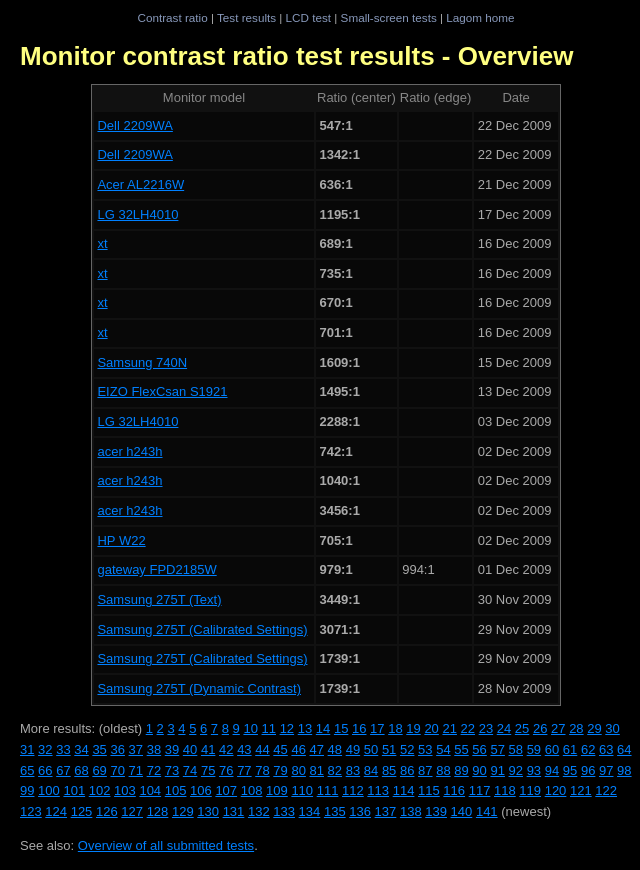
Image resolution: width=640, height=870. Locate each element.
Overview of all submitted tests (166, 845)
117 (480, 790)
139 (436, 811)
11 (269, 728)
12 (287, 728)
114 (404, 790)
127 (132, 811)
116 (454, 790)
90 (479, 770)
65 (27, 770)
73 (172, 770)
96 (588, 770)
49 (353, 749)
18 (395, 728)
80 (298, 770)
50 (371, 749)
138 (411, 811)
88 (443, 770)
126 (107, 811)
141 (487, 811)
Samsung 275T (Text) (159, 599)
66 (45, 770)
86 (407, 770)
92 (516, 770)
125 (82, 811)
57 (497, 749)
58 (516, 749)
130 (208, 811)
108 (252, 790)
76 (226, 770)
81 (317, 770)
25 (522, 728)
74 (190, 770)
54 (443, 749)
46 (298, 749)
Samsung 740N (142, 362)
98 (624, 770)
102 (100, 790)
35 (99, 749)
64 (624, 749)
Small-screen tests (389, 17)
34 (81, 749)
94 (552, 770)
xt (102, 243)
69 (99, 770)
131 (234, 811)
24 (504, 728)
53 (425, 749)
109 (277, 790)
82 (335, 770)
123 (31, 811)
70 (117, 770)
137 (386, 811)
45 (280, 749)
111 (328, 790)
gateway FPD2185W (156, 569)
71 (136, 770)
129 (183, 811)
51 (389, 749)
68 (81, 770)
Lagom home (480, 17)
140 (462, 811)
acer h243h (129, 451)
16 (359, 728)
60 (552, 749)
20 (431, 728)
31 (27, 749)
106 (201, 790)
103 (125, 790)
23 (486, 728)
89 (461, 770)
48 (335, 749)
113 (378, 790)
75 (208, 770)
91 (497, 770)
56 (479, 749)
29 (594, 728)
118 (505, 790)
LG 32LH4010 (137, 214)
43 (244, 749)
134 (310, 811)
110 (302, 790)
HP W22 (121, 540)
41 (208, 749)
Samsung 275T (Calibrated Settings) (202, 629)
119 (530, 790)
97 (606, 770)
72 (154, 770)
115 (429, 790)
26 (540, 728)
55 (461, 749)
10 (250, 728)
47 (317, 749)
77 (244, 770)
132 (259, 811)
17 (377, 728)
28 (576, 728)
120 (556, 790)
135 (335, 811)
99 (27, 790)
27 (558, 728)
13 (305, 728)
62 (588, 749)
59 (534, 749)
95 (570, 770)
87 (425, 770)
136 (360, 811)
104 (150, 790)
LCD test (308, 17)
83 (353, 770)
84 (371, 770)
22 (468, 728)
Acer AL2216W (140, 184)
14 (323, 728)
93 (534, 770)
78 (262, 770)
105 (176, 790)
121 (581, 790)
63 (606, 749)
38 (154, 749)
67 (63, 770)
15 (341, 728)
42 (226, 749)
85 (389, 770)
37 (136, 749)
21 (449, 728)
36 (117, 749)
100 (49, 790)
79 (280, 770)
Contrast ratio (172, 17)
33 (63, 749)
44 (262, 749)
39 (172, 749)
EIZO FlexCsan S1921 (162, 391)
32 (45, 749)
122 (606, 790)
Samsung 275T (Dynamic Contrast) (199, 688)
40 (190, 749)
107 (226, 790)
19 (413, 728)
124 (56, 811)
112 (353, 790)
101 (74, 790)
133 (284, 811)
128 (158, 811)
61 (570, 749)
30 (612, 728)
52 (407, 749)
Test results (246, 17)
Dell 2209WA (134, 125)
